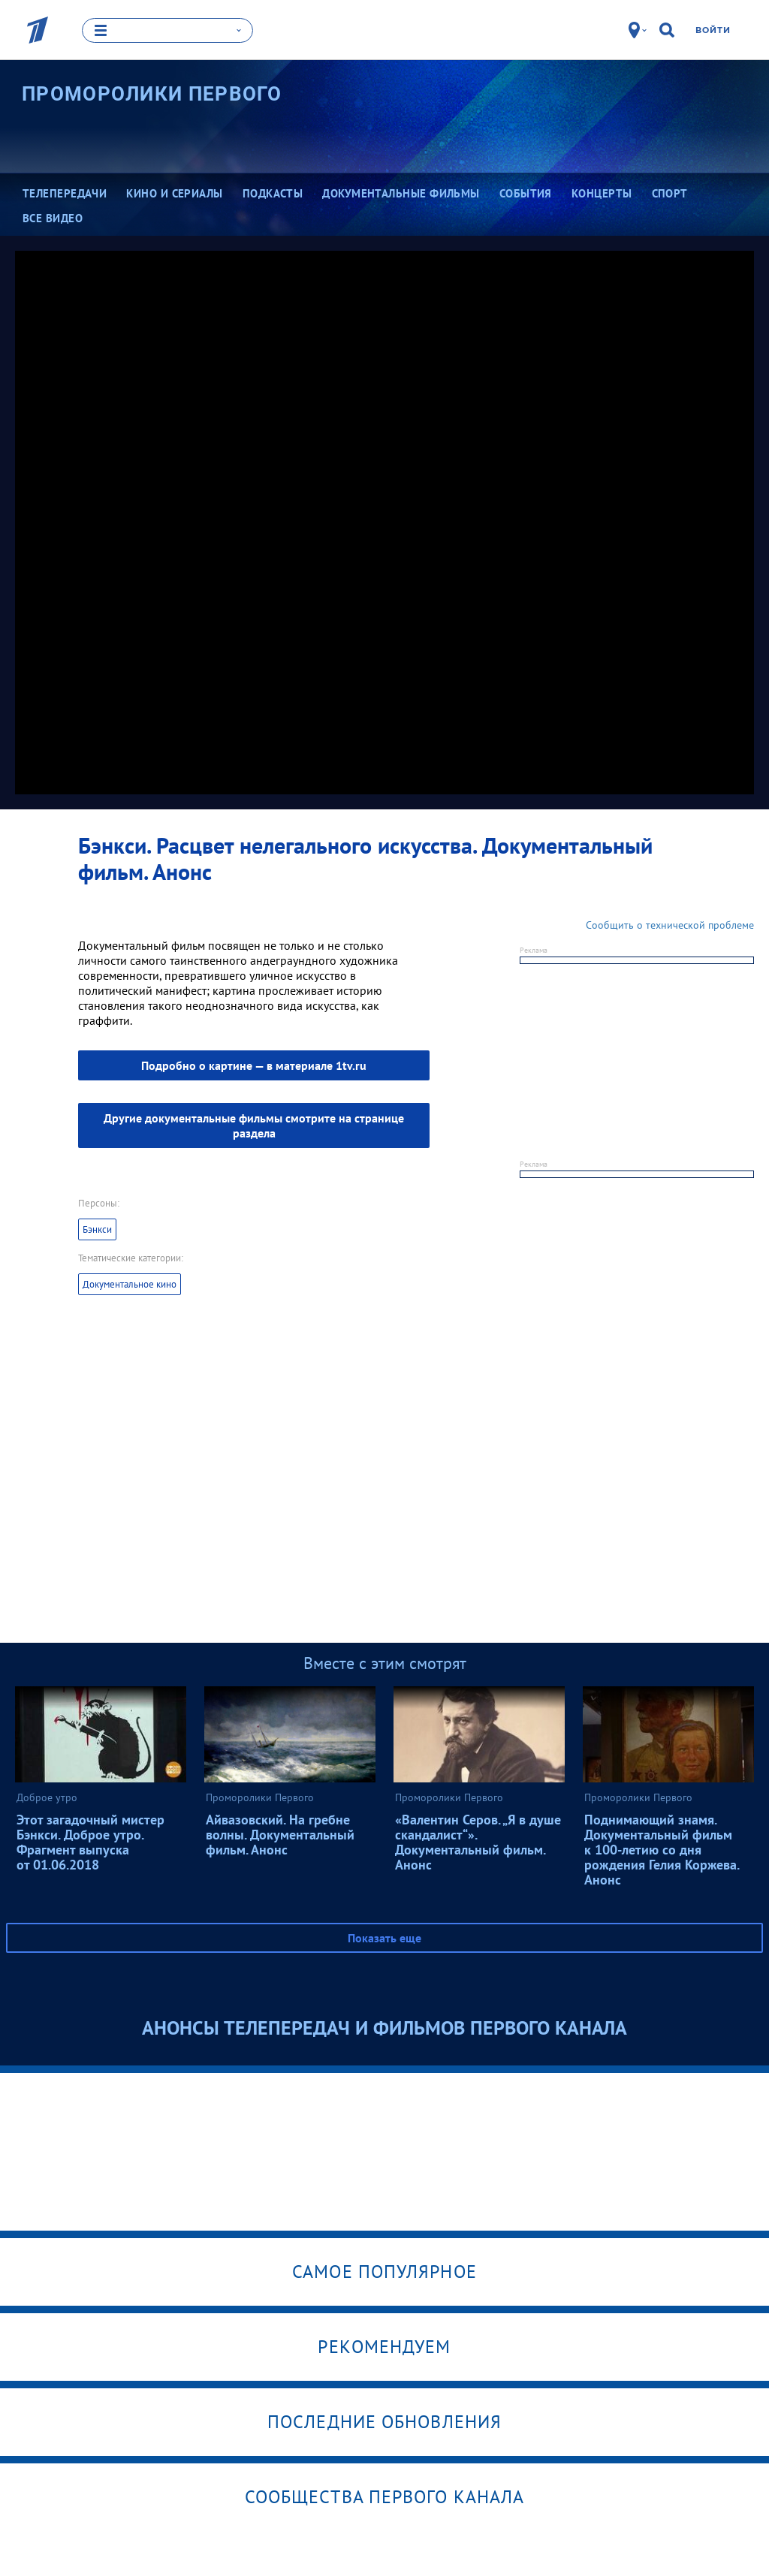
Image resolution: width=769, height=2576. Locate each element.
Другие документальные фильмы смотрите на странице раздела (254, 1124)
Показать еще (384, 1936)
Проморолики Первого (152, 93)
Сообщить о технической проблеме (670, 923)
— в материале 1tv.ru (253, 1063)
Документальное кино (129, 1282)
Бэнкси (97, 1228)
